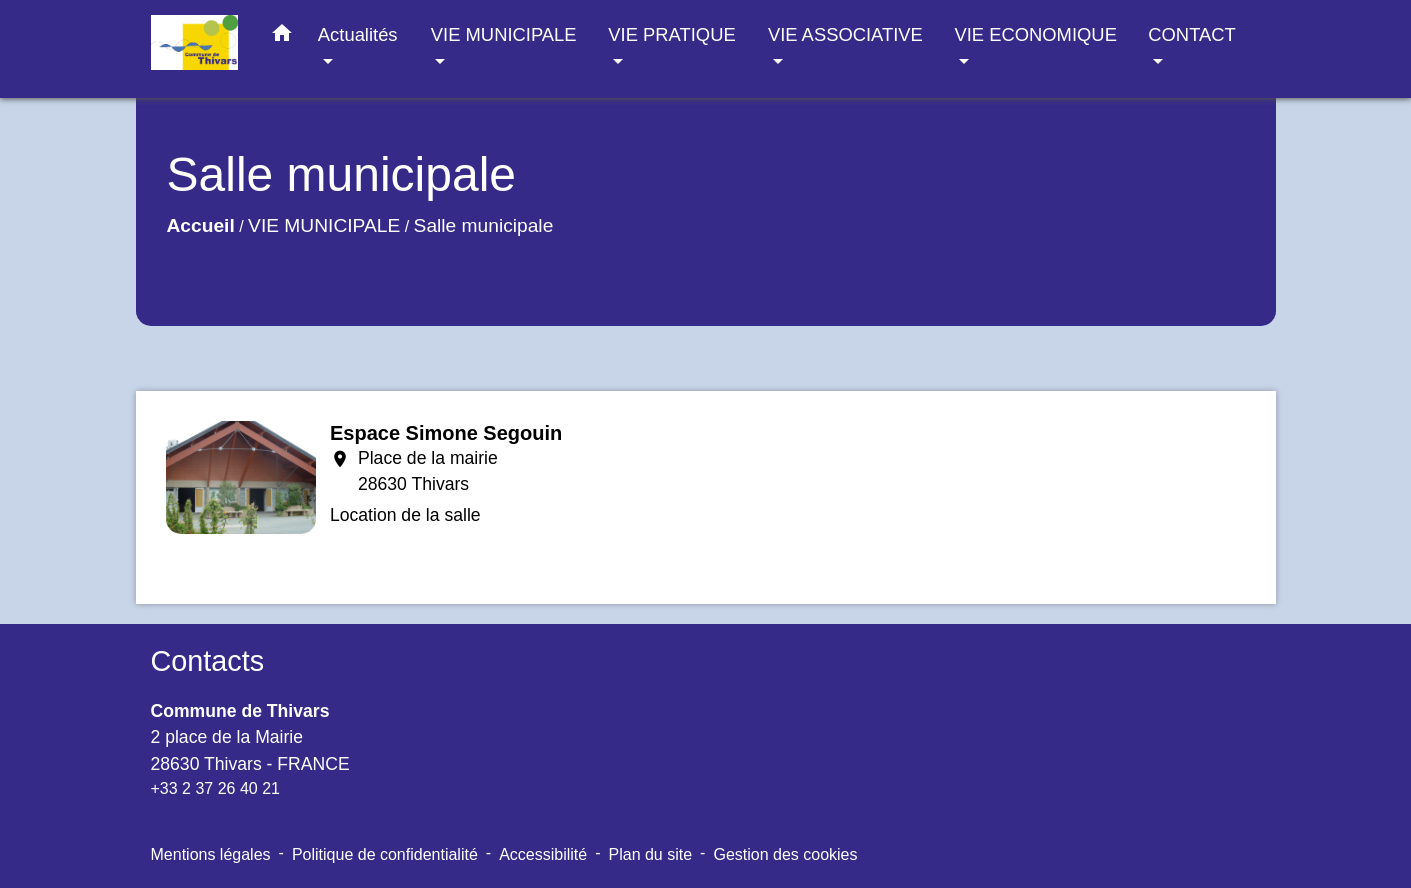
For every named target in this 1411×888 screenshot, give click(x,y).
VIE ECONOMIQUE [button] (1035, 34)
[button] (282, 37)
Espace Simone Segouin (446, 433)
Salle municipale (484, 225)
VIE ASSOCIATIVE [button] (845, 34)
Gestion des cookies (785, 854)
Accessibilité (543, 854)
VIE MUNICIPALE (324, 225)
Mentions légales (211, 854)
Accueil (201, 225)
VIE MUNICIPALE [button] (504, 34)
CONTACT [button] (1191, 34)
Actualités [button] (358, 34)
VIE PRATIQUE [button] (671, 34)
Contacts (208, 661)
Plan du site (651, 854)
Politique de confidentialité (385, 854)
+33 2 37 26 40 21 (215, 788)
